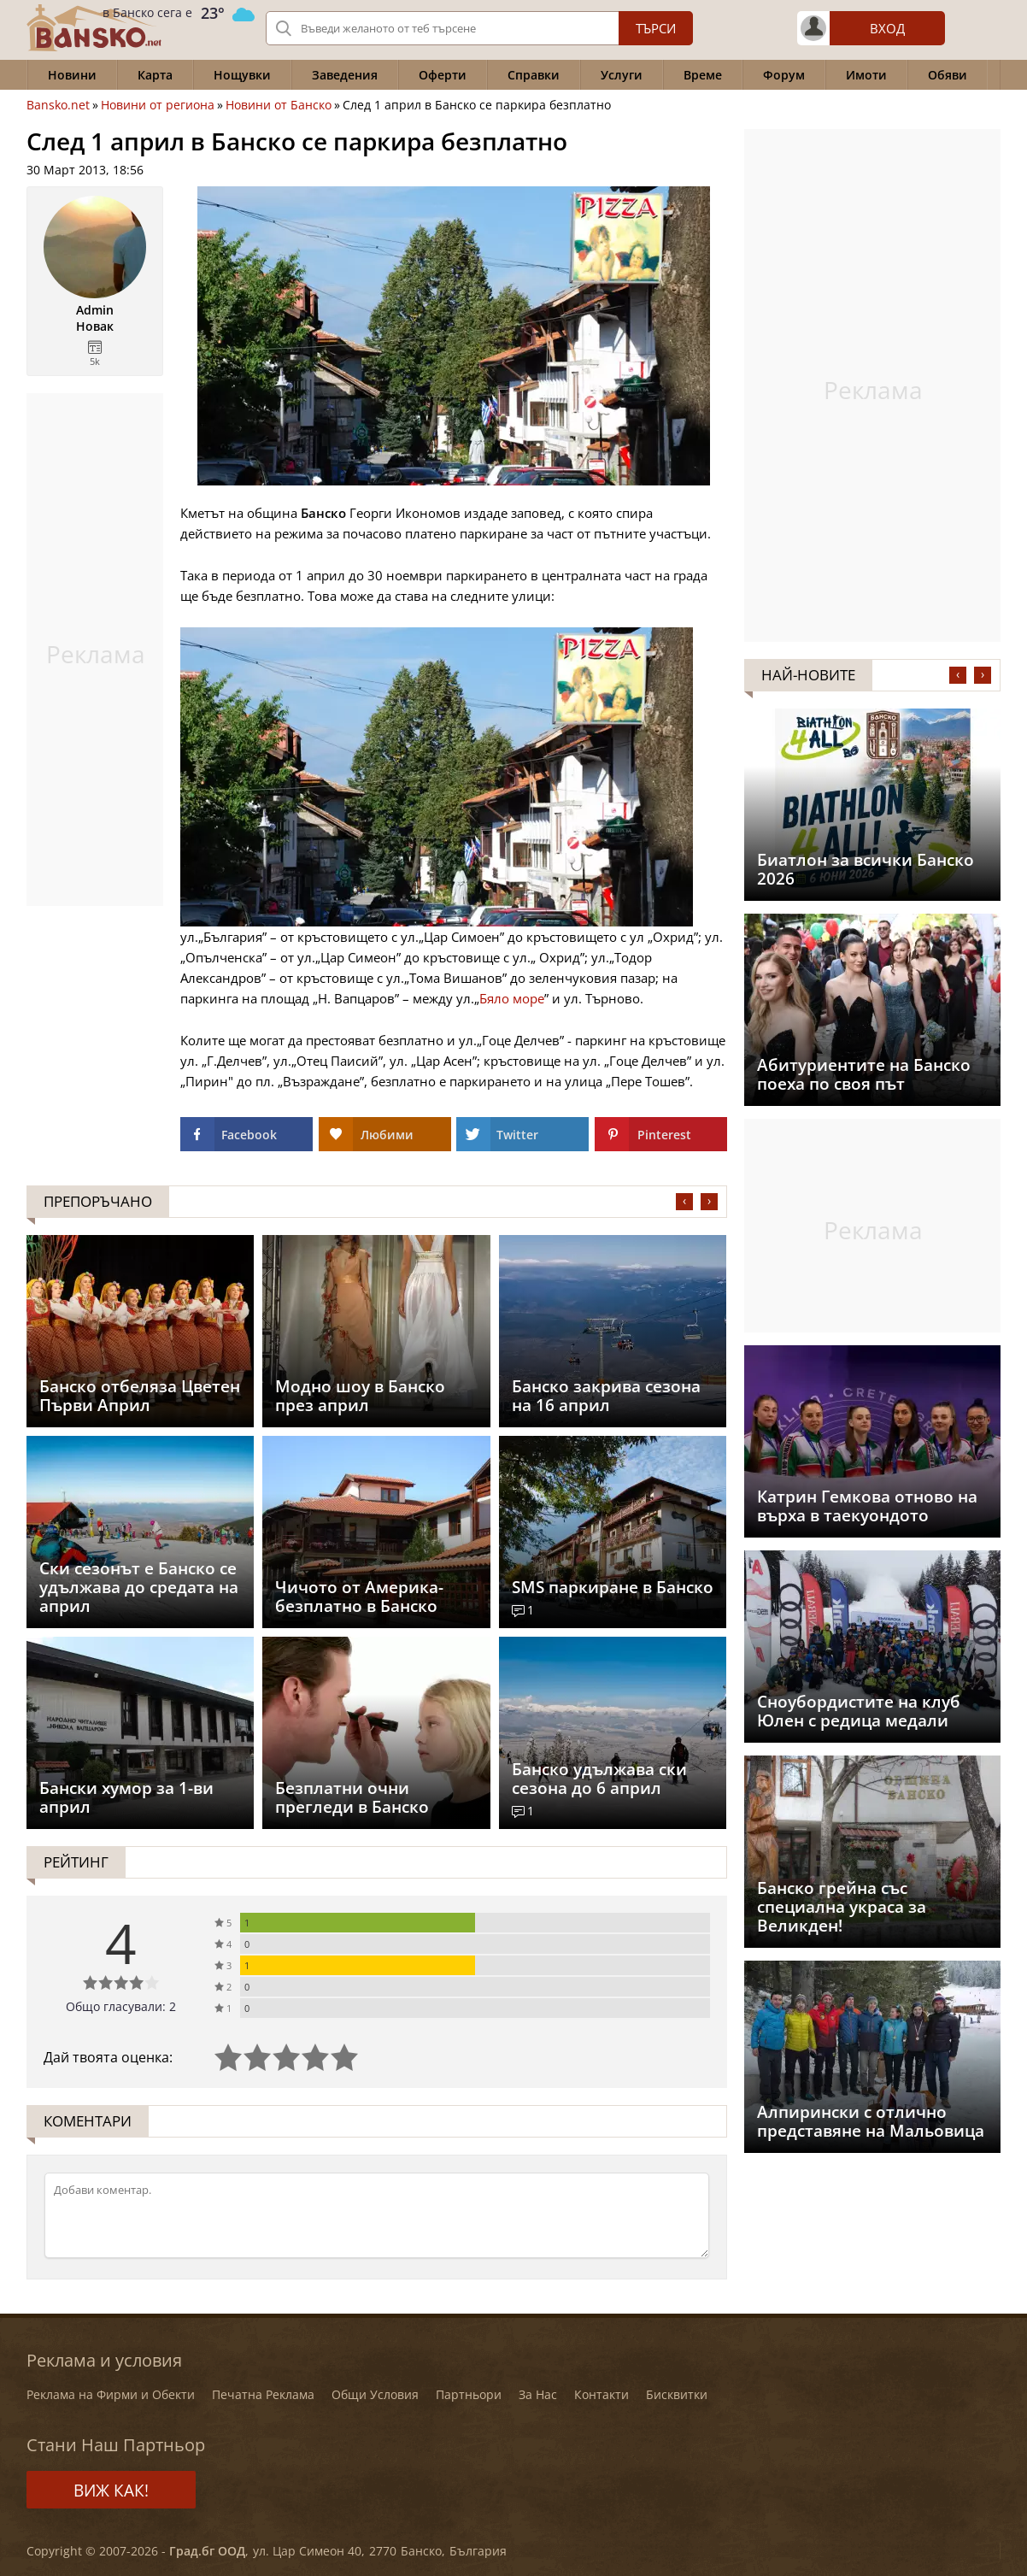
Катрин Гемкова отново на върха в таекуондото (867, 1505)
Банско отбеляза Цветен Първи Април (139, 1395)
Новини (72, 75)
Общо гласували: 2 (121, 2006)
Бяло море (511, 998)
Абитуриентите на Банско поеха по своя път (864, 1074)
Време (703, 75)
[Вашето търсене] (479, 28)
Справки (534, 75)
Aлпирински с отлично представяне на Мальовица (870, 2121)
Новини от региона (157, 105)
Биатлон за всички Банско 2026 (865, 869)
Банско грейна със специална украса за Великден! (841, 1907)
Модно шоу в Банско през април (360, 1395)
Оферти (443, 75)
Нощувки (242, 75)
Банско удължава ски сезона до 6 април (599, 1778)
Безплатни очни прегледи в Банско (352, 1797)
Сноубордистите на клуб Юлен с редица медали (858, 1711)
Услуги (622, 75)
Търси (656, 28)
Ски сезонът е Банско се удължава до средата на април (138, 1587)
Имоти (866, 75)
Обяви (947, 75)
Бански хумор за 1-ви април (126, 1797)
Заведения (345, 75)
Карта (155, 75)
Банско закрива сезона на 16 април (606, 1395)
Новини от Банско (279, 105)
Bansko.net (58, 105)
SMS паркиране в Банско (612, 1587)
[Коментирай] (376, 2215)
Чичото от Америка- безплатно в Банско (359, 1596)
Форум (784, 75)
